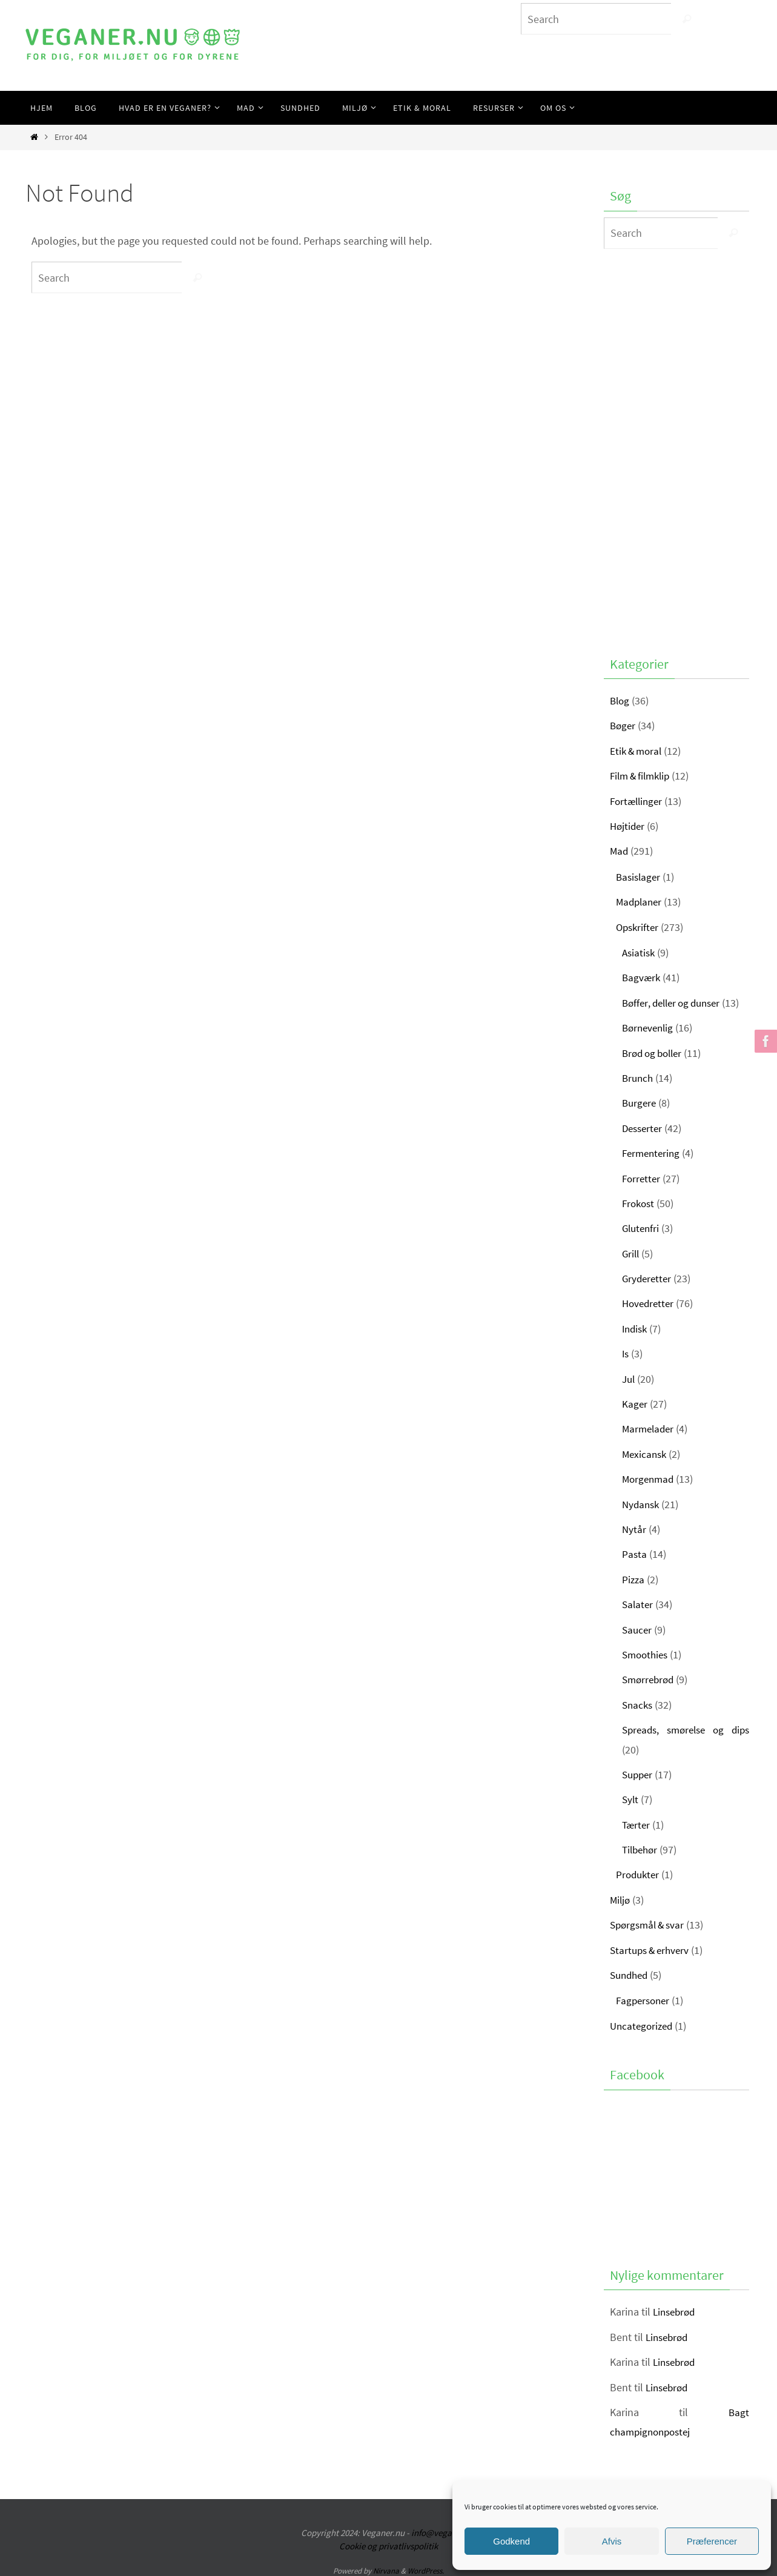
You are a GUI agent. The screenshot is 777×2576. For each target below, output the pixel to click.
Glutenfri (642, 1228)
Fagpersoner (644, 2000)
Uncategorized (643, 2026)
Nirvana (386, 2571)
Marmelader (649, 1428)
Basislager (639, 877)
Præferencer (712, 2541)
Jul (629, 1379)
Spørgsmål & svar (650, 1925)
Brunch (638, 1078)
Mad (619, 851)
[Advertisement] (676, 449)
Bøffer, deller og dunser (675, 1003)
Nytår (634, 1529)
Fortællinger (638, 801)
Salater (638, 1604)
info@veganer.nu (443, 2532)
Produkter (639, 1874)
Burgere (640, 1103)
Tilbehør (641, 1849)
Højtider (628, 826)
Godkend (511, 2541)
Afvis (612, 2541)
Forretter (642, 1178)
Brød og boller (655, 1053)
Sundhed (631, 1975)
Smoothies (647, 1654)
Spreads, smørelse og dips (685, 1730)
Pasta (634, 1554)
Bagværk (642, 977)
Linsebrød (676, 2312)
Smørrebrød (650, 1679)
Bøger (623, 725)
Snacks (638, 1705)
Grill (631, 1253)
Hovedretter (649, 1303)
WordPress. (426, 2571)
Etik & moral (638, 751)
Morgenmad (649, 1479)
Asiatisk (639, 952)
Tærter (637, 1825)
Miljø (621, 1900)
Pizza (634, 1579)
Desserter (644, 1128)
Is (626, 1353)
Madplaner (640, 902)
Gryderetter (648, 1278)
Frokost (639, 1203)
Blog (620, 700)
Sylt (631, 1799)
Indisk (636, 1329)
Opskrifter (638, 927)
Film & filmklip (643, 776)
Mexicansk (645, 1454)
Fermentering (653, 1153)
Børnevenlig (649, 1028)
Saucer (637, 1630)
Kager (635, 1404)
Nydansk (642, 1504)
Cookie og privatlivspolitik (388, 2546)
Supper (638, 1774)
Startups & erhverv (652, 1950)
